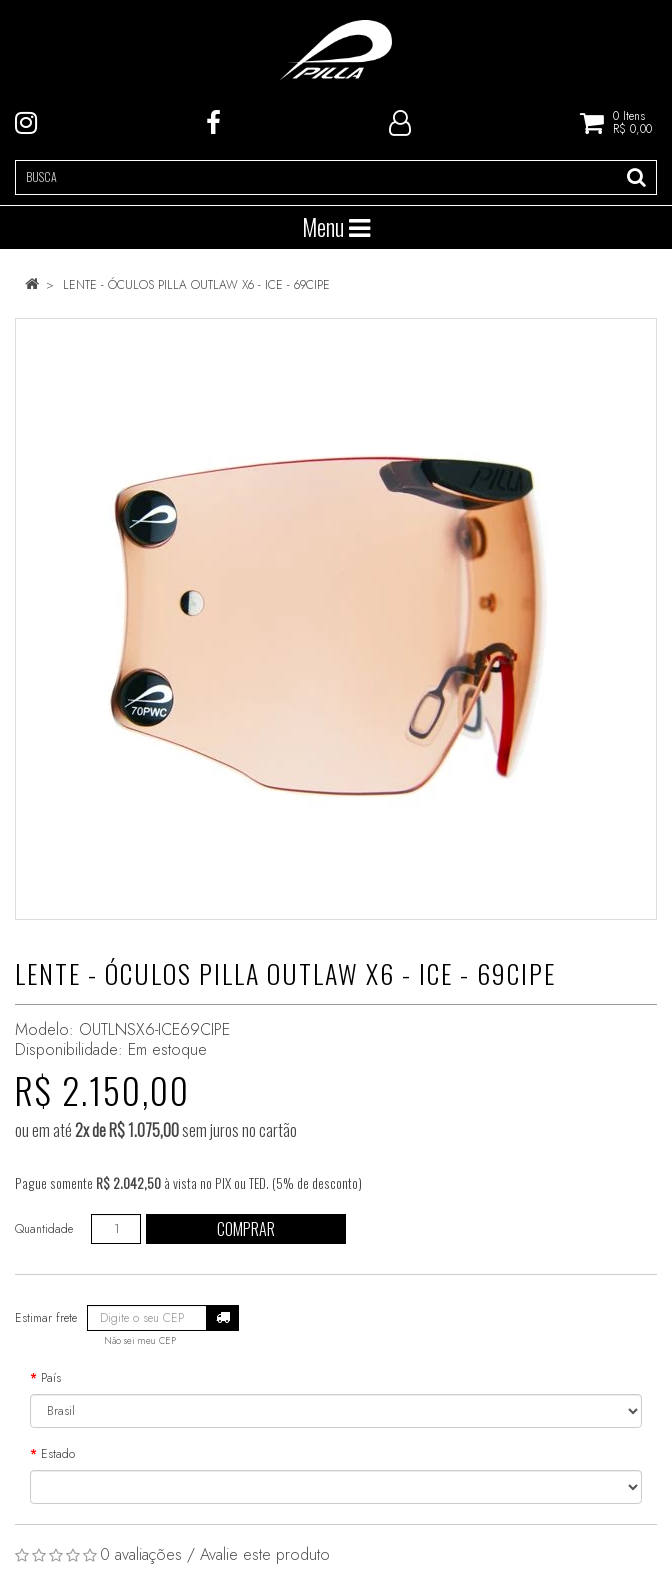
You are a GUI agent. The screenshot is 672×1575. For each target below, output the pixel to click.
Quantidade (44, 1229)
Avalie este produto (265, 1554)
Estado (58, 1454)
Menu (336, 227)
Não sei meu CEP (140, 1341)
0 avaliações (141, 1554)
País (51, 1378)
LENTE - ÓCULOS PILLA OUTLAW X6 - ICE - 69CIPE (196, 285)
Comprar (246, 1229)
